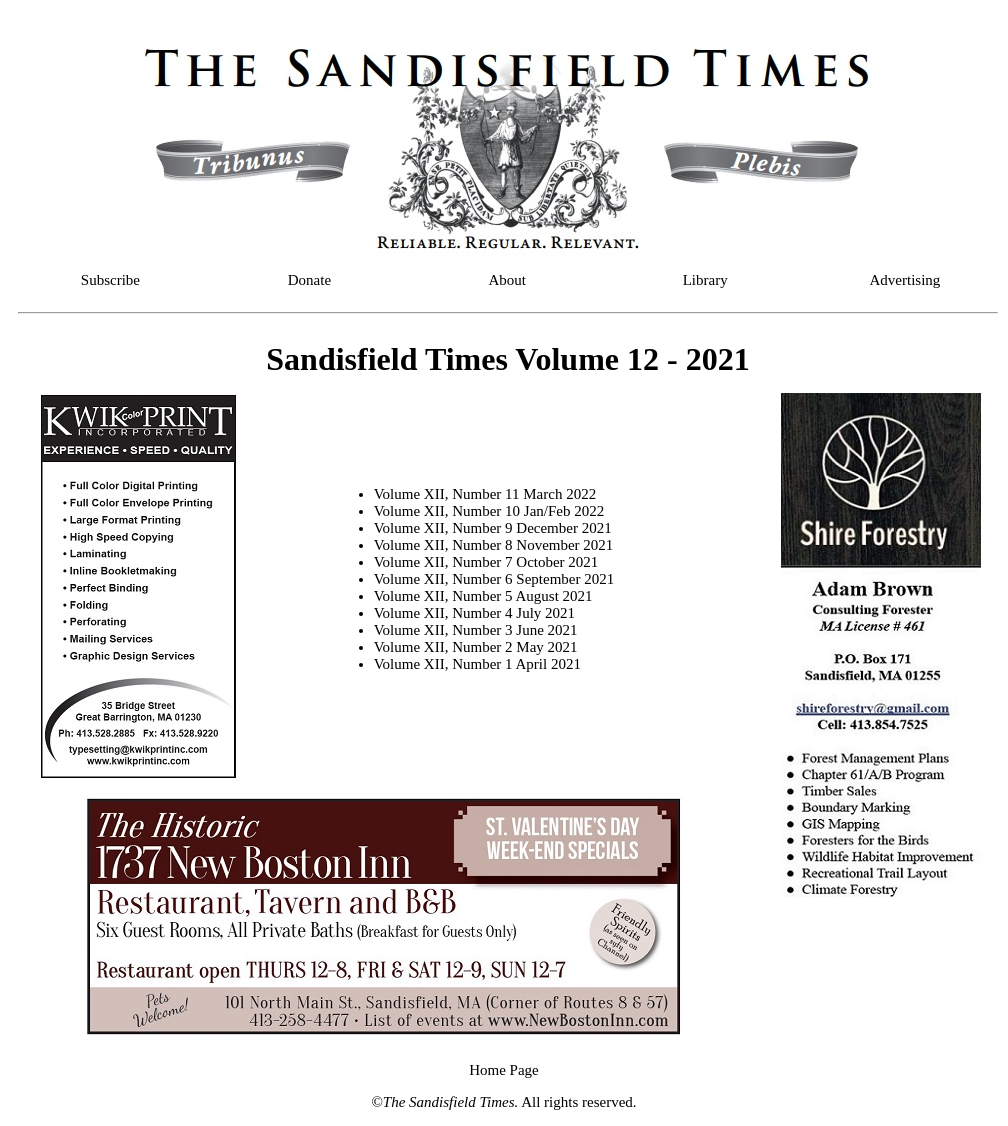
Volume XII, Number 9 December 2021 (493, 528)
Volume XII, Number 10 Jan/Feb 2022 (489, 511)
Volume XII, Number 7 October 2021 (486, 562)
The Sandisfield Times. (450, 1102)
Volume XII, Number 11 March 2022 (485, 494)
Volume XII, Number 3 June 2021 (476, 630)
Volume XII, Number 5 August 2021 (483, 596)
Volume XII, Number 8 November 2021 (494, 545)
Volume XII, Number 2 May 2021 (476, 647)
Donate (309, 280)
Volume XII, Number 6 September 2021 (494, 579)
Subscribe (110, 280)
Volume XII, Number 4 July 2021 (474, 613)
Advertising (905, 280)
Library (705, 280)
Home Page (504, 1070)
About (508, 280)
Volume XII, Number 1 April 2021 (477, 664)
